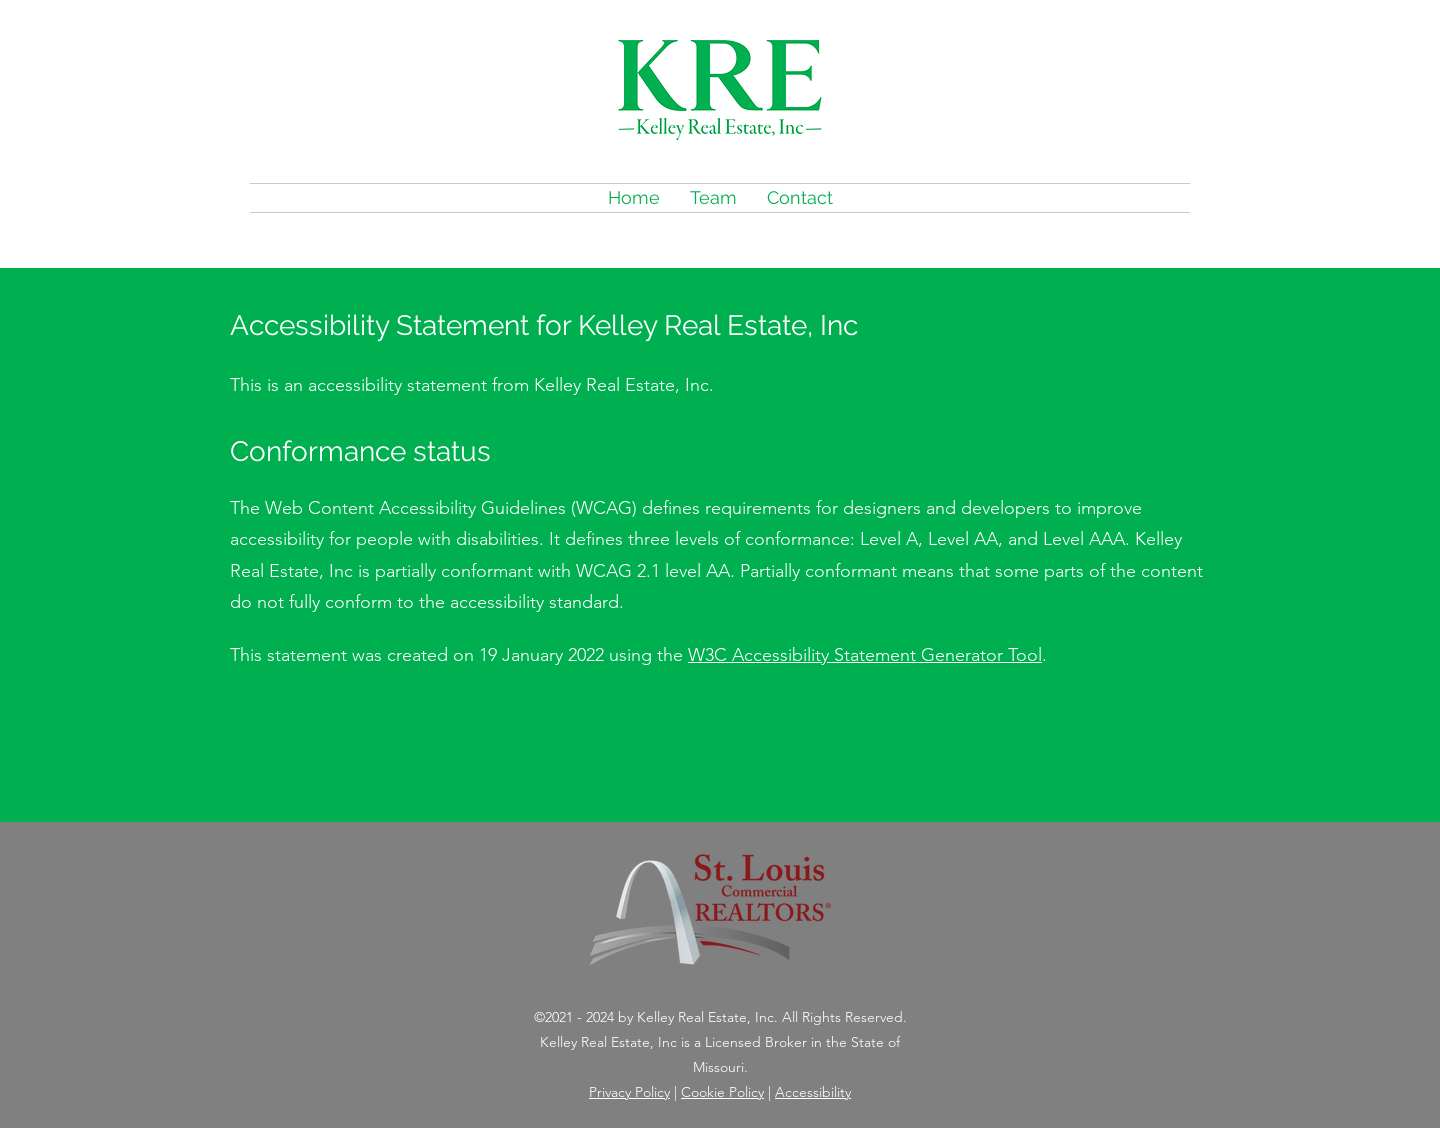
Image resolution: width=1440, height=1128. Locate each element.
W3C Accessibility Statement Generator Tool (865, 655)
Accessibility (813, 1092)
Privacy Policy (629, 1092)
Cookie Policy (722, 1092)
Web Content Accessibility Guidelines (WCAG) (451, 508)
